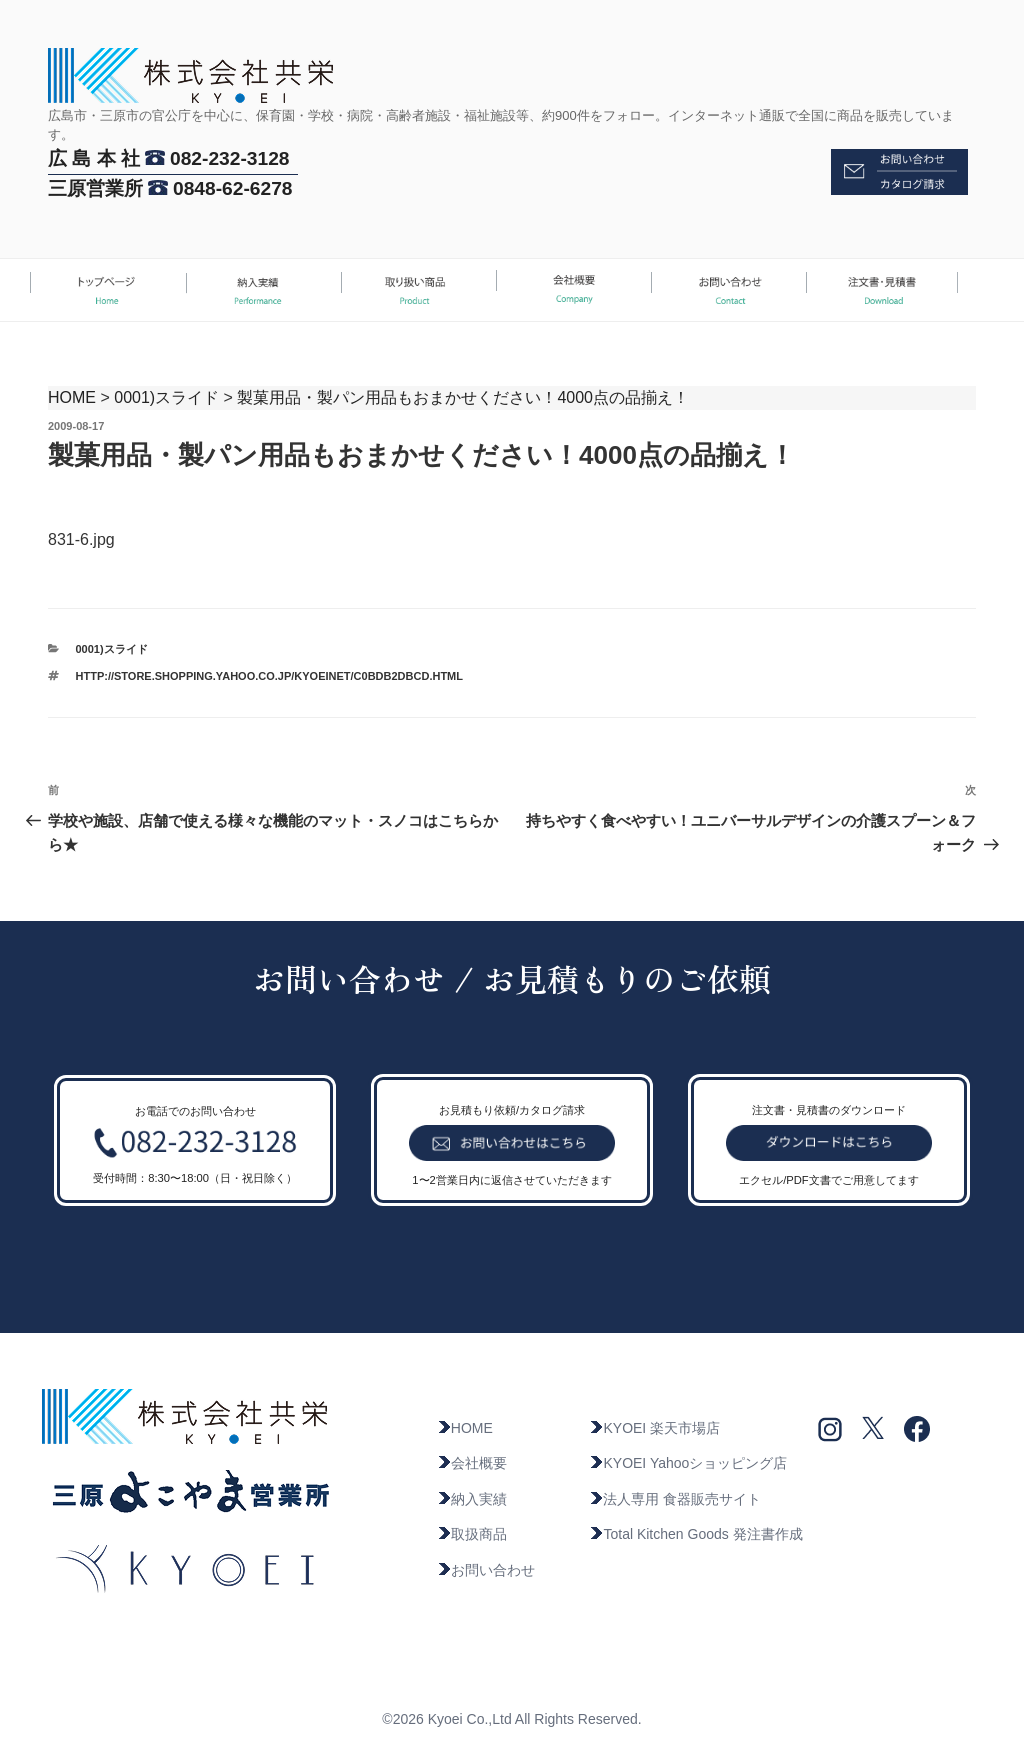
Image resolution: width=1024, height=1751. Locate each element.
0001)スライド (166, 397)
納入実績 (472, 1499)
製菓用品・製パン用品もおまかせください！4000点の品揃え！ (463, 397)
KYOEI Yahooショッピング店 (688, 1463)
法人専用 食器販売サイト (675, 1499)
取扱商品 (472, 1534)
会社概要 (472, 1463)
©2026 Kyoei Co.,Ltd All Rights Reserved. (511, 1719)
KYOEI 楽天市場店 (654, 1428)
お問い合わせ (486, 1570)
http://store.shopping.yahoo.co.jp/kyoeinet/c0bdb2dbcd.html (270, 676)
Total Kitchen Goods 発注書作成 (695, 1534)
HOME (72, 397)
